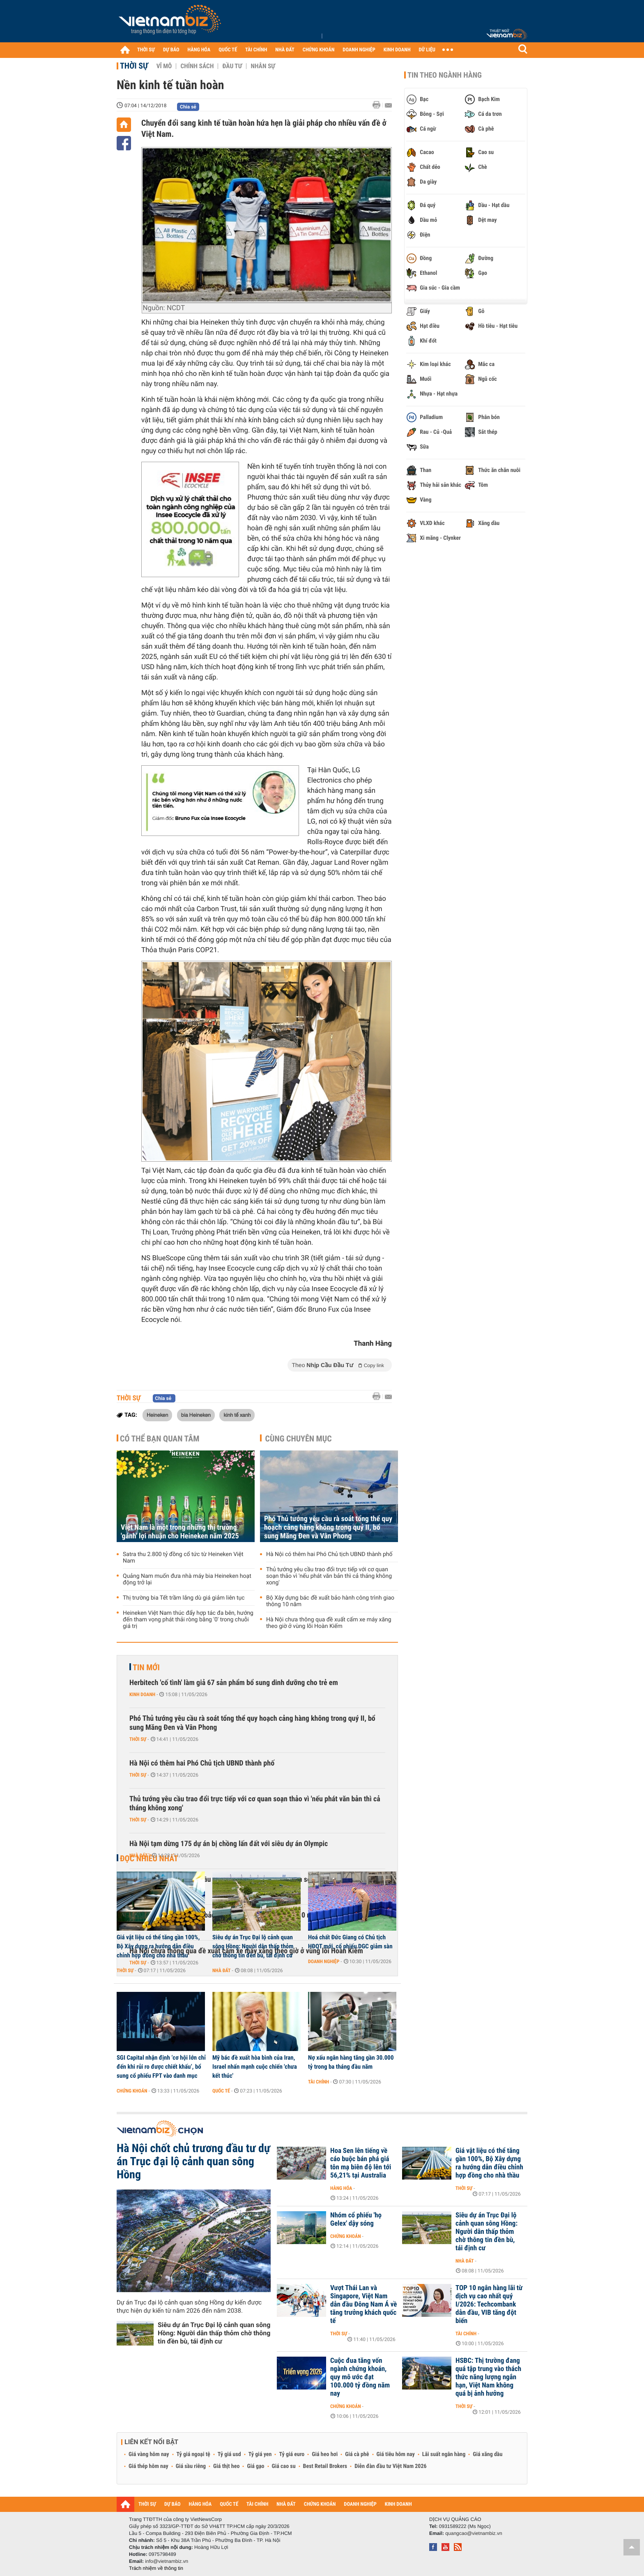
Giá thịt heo (226, 2466)
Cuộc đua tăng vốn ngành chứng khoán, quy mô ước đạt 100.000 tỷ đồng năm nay (360, 2377)
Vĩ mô (164, 66)
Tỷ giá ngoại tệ (193, 2454)
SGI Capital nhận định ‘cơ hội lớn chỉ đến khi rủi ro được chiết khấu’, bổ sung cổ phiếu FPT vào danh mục (161, 2066)
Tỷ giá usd (229, 2454)
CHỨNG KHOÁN (319, 50)
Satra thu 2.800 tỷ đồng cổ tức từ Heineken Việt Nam (183, 1557)
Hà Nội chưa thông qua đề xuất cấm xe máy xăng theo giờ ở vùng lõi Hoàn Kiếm (328, 1623)
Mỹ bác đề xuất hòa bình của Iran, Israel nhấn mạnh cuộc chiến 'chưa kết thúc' (254, 2066)
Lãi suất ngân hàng (443, 2454)
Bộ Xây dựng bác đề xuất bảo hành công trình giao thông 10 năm (330, 1601)
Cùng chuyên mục (298, 1438)
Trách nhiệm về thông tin (156, 2568)
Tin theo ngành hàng (444, 75)
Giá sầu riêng (191, 2466)
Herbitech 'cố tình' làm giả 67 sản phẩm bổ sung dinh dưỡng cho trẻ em (233, 1682)
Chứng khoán (132, 2091)
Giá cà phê (357, 2454)
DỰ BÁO (171, 50)
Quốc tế (221, 2091)
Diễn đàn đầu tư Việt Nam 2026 (390, 2466)
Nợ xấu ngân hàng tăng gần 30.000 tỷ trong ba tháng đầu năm (350, 2062)
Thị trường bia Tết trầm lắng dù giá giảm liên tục (184, 1598)
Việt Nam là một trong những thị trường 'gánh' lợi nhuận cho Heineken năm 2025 (180, 1531)
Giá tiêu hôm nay (396, 2454)
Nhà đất (138, 1855)
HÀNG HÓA (199, 50)
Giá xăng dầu (487, 2454)
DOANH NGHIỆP (359, 50)
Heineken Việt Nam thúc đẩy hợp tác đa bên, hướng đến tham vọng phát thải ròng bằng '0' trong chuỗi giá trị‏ (188, 1620)
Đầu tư (232, 66)
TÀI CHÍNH (256, 50)
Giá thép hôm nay (148, 2466)
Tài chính (318, 2082)
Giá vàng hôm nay (149, 2454)
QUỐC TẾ (227, 50)
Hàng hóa (341, 2188)
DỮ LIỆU (427, 50)
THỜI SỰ (146, 50)
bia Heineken (196, 1414)
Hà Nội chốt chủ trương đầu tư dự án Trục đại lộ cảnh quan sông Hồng (193, 2161)
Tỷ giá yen (260, 2454)
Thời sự (134, 66)
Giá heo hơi (325, 2454)
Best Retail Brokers (325, 2466)
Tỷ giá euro (291, 2454)
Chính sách (197, 66)
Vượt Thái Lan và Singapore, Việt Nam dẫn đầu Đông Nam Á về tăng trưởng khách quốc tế (363, 2304)
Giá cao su (284, 2466)
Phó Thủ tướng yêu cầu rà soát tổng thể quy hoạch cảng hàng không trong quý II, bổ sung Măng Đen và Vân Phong (328, 1527)
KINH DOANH (397, 50)
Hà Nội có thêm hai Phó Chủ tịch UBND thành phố (329, 1554)
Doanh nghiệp (323, 1961)
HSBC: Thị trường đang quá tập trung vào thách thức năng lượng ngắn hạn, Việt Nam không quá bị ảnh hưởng (488, 2377)
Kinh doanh (142, 1694)
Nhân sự (263, 66)
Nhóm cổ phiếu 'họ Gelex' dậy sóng (356, 2219)
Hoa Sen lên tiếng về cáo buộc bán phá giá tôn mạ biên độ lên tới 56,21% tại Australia (360, 2163)
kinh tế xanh (237, 1414)
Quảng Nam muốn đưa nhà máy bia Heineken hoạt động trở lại (187, 1579)
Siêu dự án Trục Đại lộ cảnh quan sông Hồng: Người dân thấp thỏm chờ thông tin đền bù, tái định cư (252, 1946)
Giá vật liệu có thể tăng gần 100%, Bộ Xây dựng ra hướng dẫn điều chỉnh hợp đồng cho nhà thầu (158, 1946)
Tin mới (146, 1667)
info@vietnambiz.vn (166, 2561)
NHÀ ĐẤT (284, 50)
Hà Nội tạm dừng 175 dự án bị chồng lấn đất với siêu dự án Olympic (228, 1843)
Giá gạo (255, 2466)
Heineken (157, 1414)
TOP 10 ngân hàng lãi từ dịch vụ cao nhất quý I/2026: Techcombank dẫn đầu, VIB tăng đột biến (488, 2304)
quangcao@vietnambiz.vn (473, 2533)
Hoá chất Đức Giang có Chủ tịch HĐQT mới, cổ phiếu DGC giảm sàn (350, 1942)
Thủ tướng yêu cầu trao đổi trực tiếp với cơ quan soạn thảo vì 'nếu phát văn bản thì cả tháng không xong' (329, 1576)
